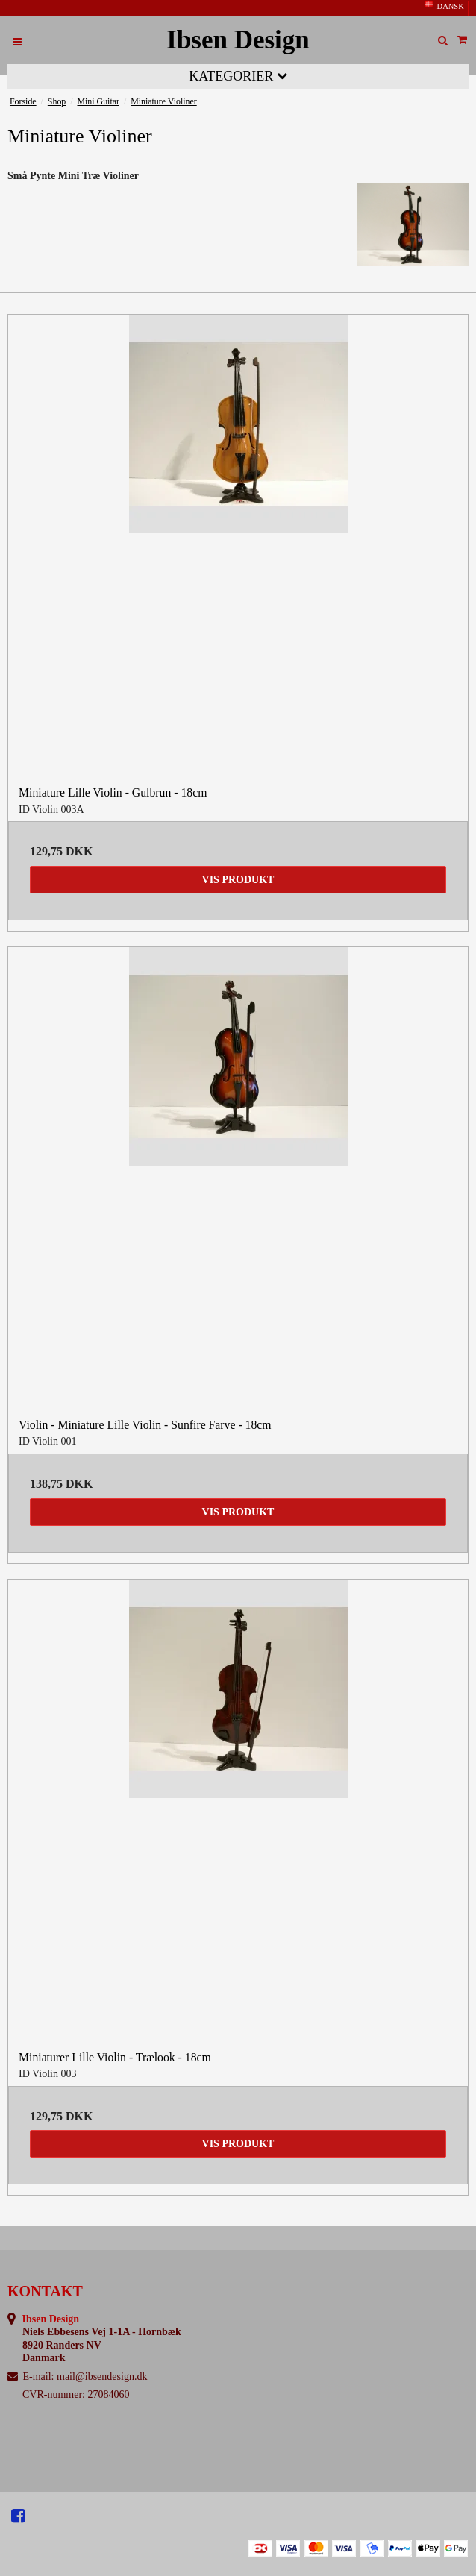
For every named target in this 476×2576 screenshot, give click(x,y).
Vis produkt (238, 879)
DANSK (443, 5)
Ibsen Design (238, 40)
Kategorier (238, 76)
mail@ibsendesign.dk (102, 2376)
